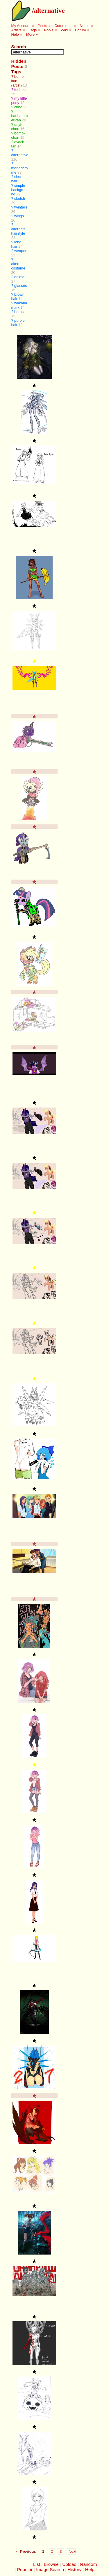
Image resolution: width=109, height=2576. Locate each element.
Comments (63, 26)
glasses (20, 285)
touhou (20, 89)
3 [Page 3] (61, 2551)
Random (88, 2564)
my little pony (19, 100)
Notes (84, 26)
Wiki (64, 30)
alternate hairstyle (18, 231)
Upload (69, 2564)
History (75, 2569)
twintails (21, 207)
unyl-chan (16, 126)
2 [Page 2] (52, 2551)
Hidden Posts (18, 64)
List (36, 2564)
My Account (20, 26)
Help (15, 34)
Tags (33, 30)
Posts (42, 26)
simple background (18, 189)
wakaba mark (19, 305)
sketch (19, 198)
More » (32, 34)
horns (19, 312)
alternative (49, 10)
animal (19, 277)
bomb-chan (18, 135)
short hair (16, 179)
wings (19, 216)
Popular (25, 2569)
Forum (80, 30)
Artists (16, 30)
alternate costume (18, 266)
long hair (16, 244)
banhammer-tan (19, 118)
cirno (18, 107)
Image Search (50, 2569)
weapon (20, 251)
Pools (48, 30)
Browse (51, 2564)
